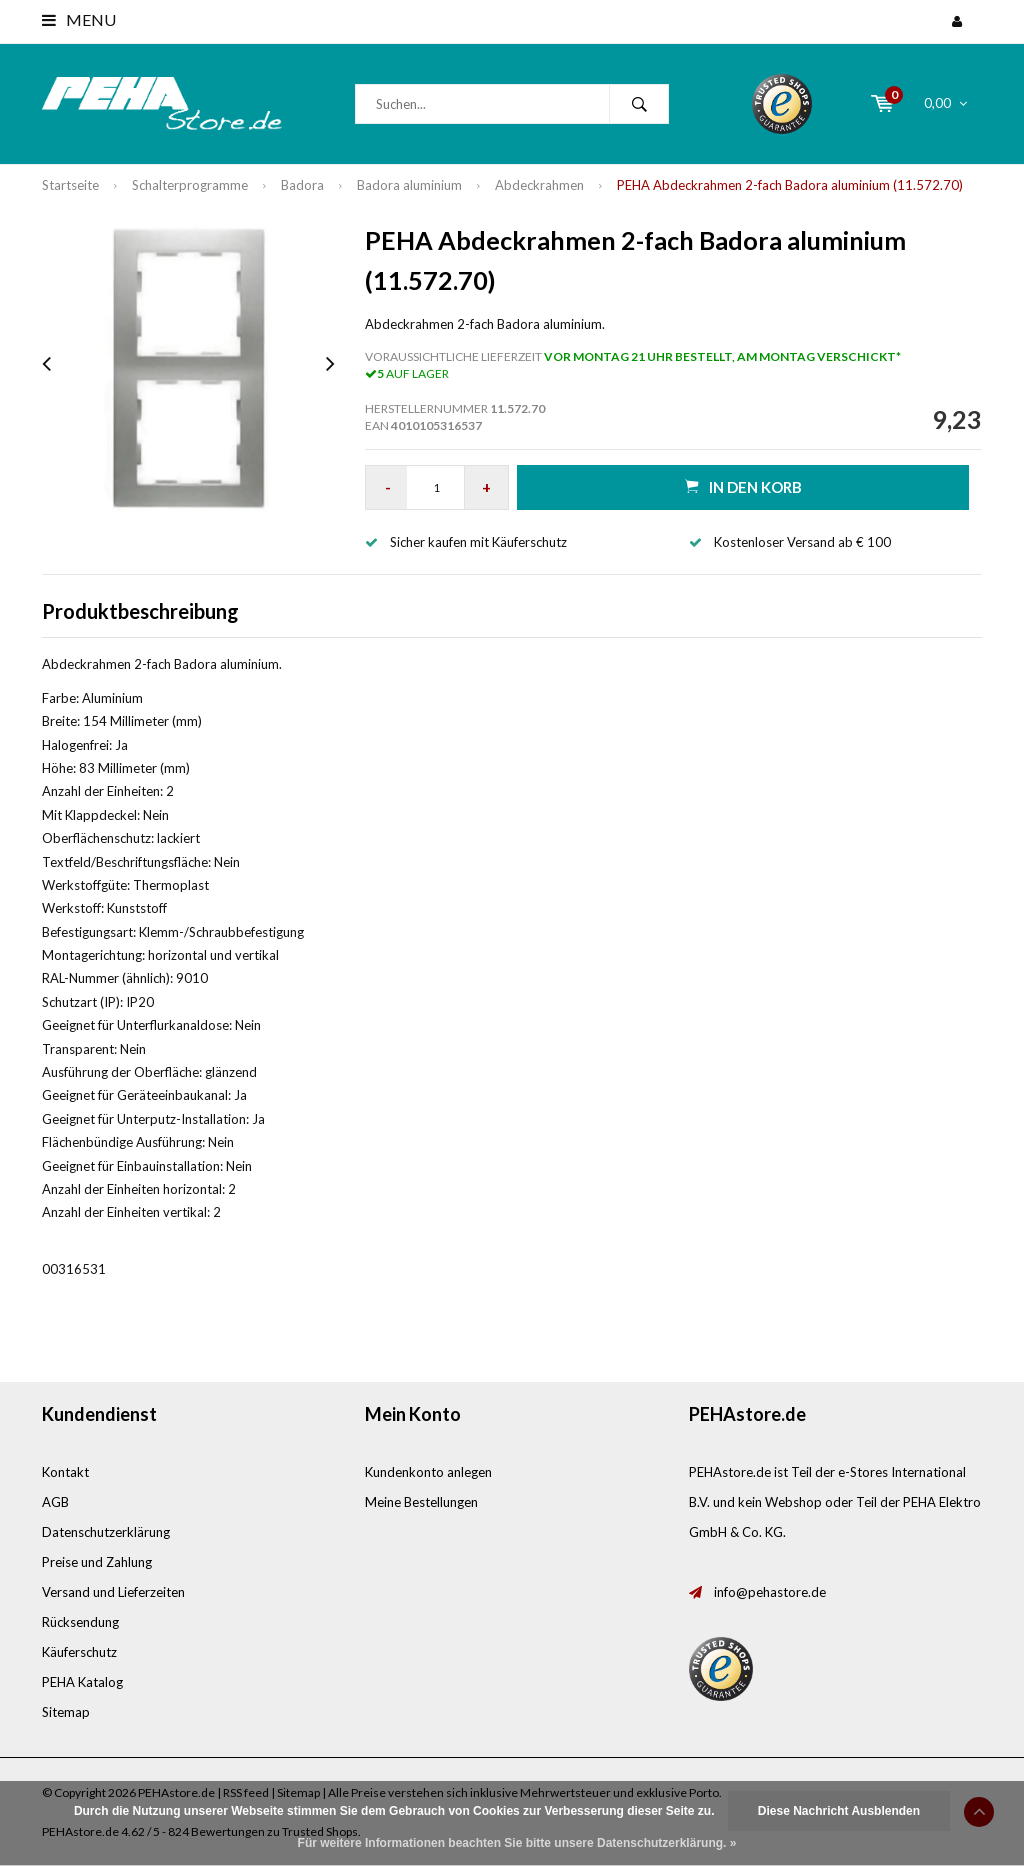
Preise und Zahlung (97, 1562)
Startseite (70, 185)
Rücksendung (80, 1622)
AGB (55, 1502)
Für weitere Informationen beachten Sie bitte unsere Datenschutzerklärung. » (517, 1843)
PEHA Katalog (82, 1682)
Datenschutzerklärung (106, 1532)
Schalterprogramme (190, 185)
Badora (302, 185)
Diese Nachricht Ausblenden (839, 1811)
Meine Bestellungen (421, 1502)
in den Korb (743, 486)
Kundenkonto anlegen (428, 1472)
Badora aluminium (409, 185)
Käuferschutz (79, 1652)
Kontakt (65, 1472)
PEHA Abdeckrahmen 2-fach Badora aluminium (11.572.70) (790, 185)
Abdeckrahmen (539, 185)
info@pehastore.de (770, 1592)
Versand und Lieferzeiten (113, 1592)
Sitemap (66, 1712)
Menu (79, 19)
